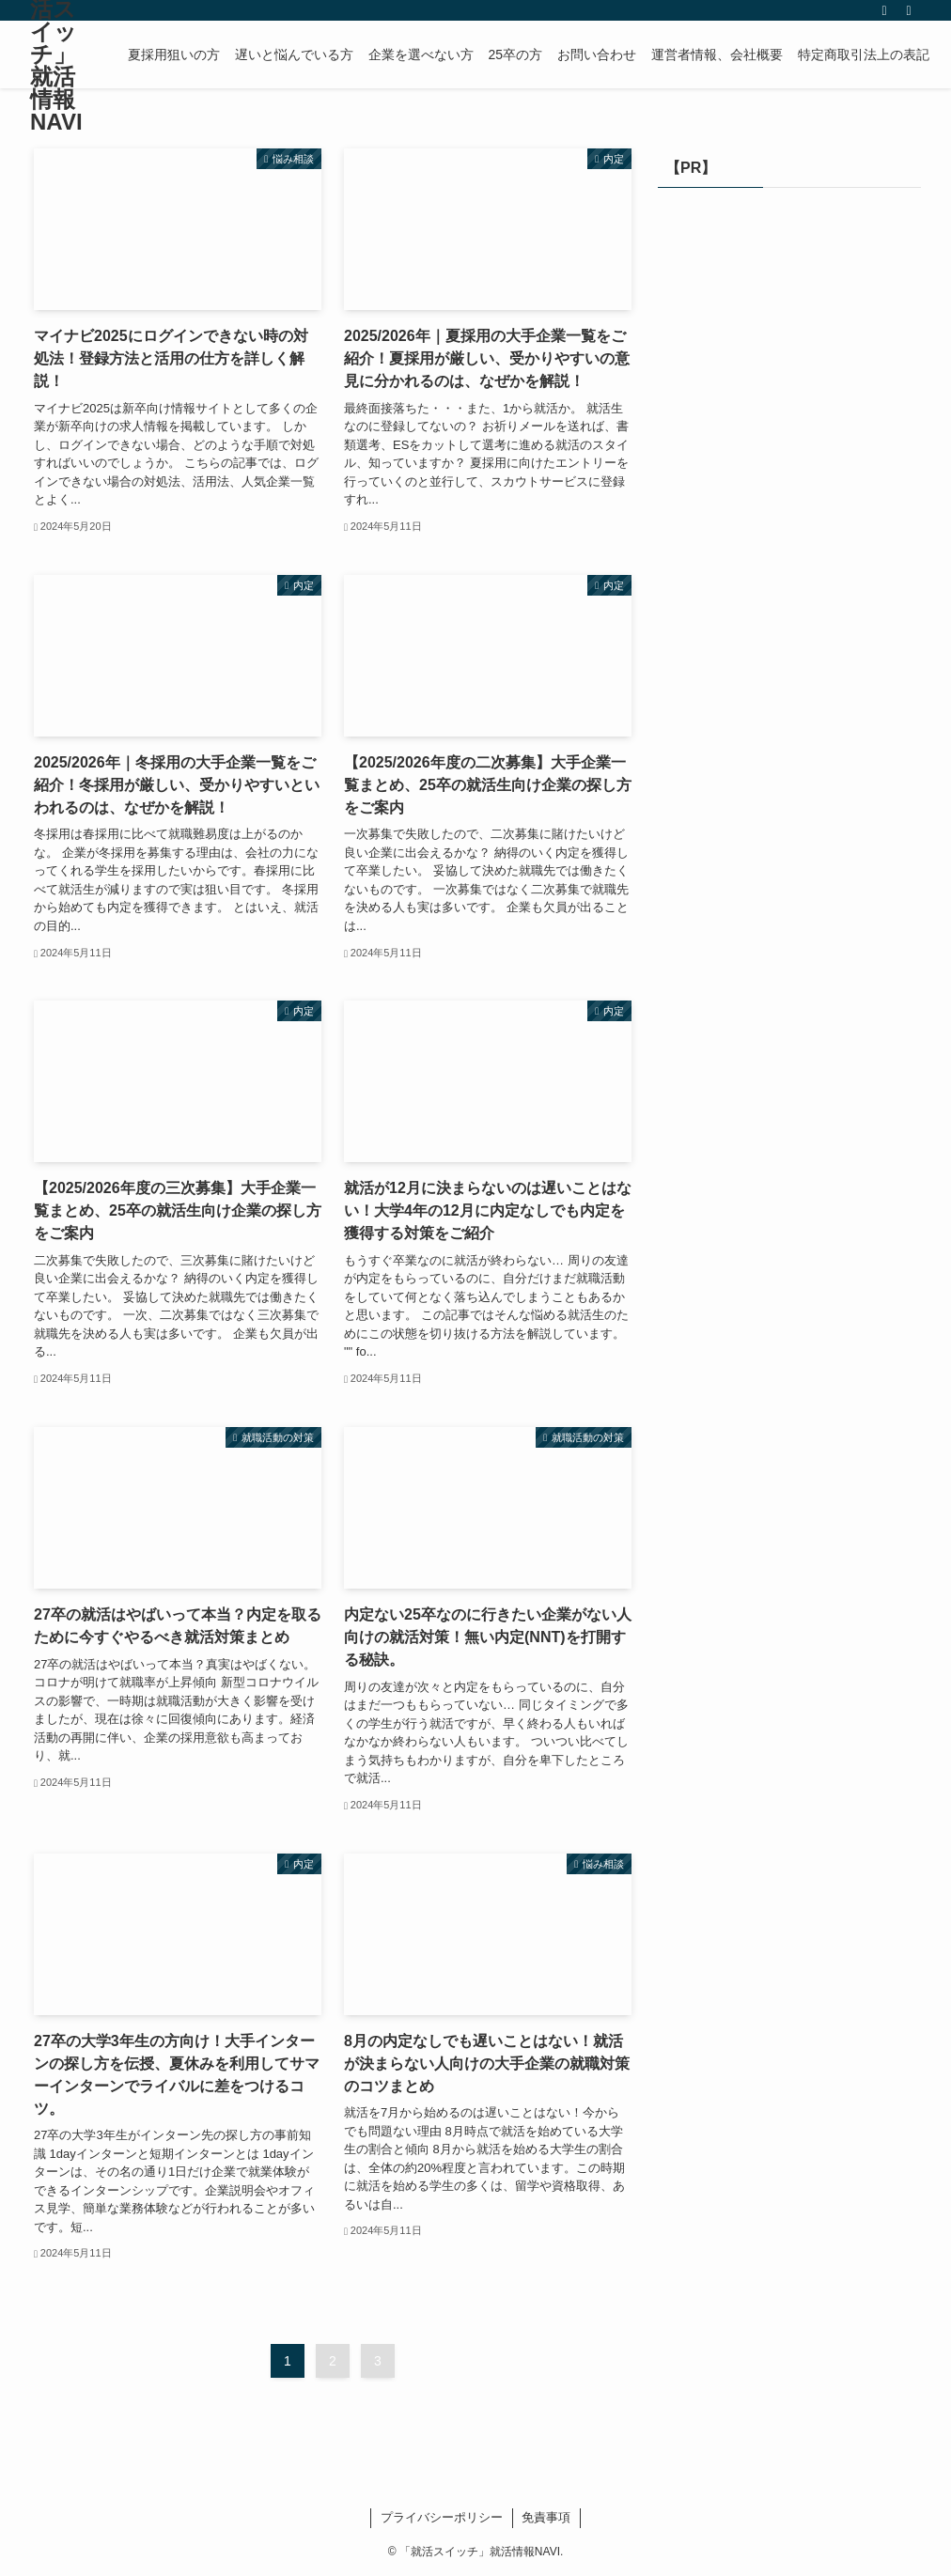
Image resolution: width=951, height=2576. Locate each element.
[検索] (908, 10)
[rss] (884, 10)
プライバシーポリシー (442, 2517)
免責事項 (546, 2517)
